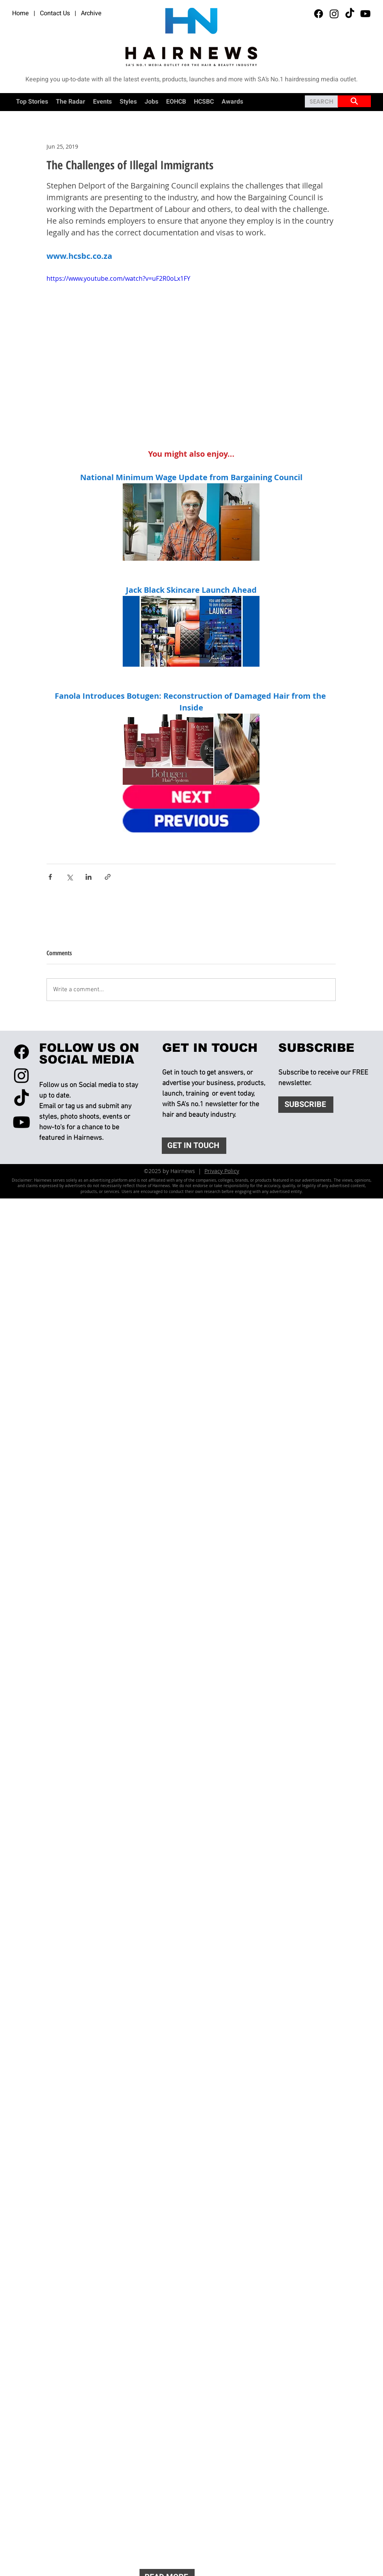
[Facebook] (318, 14)
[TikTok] (350, 14)
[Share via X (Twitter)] (69, 877)
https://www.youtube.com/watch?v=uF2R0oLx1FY (118, 278)
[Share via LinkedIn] (88, 877)
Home (20, 13)
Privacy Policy (221, 1171)
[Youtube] (365, 14)
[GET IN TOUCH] (194, 1145)
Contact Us (55, 13)
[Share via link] (107, 877)
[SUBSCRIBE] (305, 1104)
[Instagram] (334, 14)
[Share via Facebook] (50, 877)
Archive (91, 13)
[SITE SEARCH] (354, 101)
